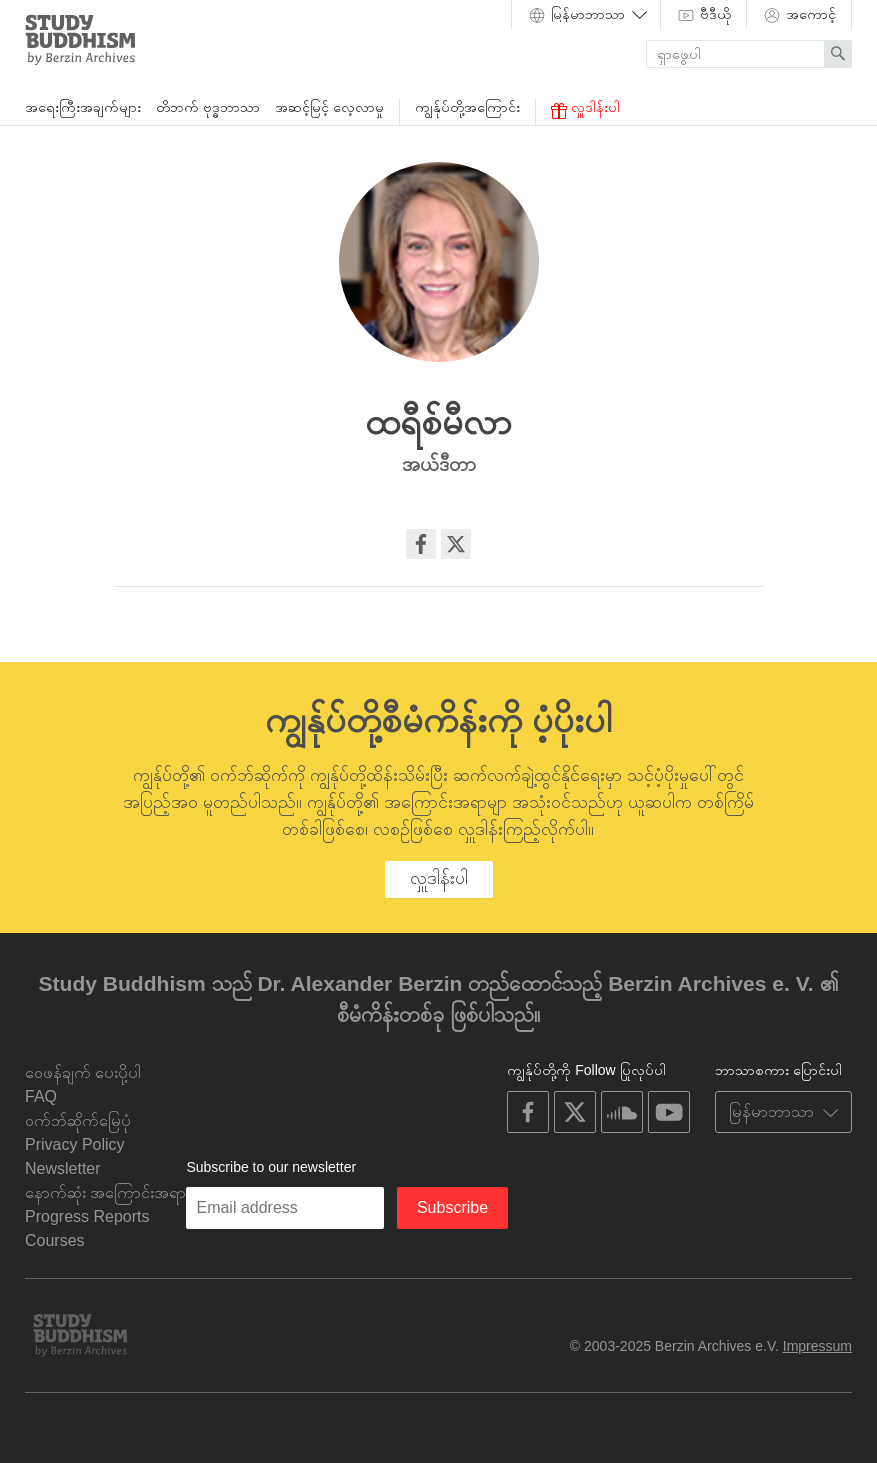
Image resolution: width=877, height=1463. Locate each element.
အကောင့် (799, 15)
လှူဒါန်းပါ (585, 109)
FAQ (41, 1096)
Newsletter (63, 1168)
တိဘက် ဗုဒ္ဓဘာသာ (208, 107)
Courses (55, 1240)
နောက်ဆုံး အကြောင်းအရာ (105, 1192)
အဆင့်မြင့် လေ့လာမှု (329, 107)
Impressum (817, 1346)
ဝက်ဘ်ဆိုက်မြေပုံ (78, 1120)
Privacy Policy (75, 1144)
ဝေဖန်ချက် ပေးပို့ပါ (83, 1072)
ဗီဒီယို (703, 15)
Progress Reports (87, 1216)
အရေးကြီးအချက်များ (83, 107)
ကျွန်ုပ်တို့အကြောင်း (467, 107)
